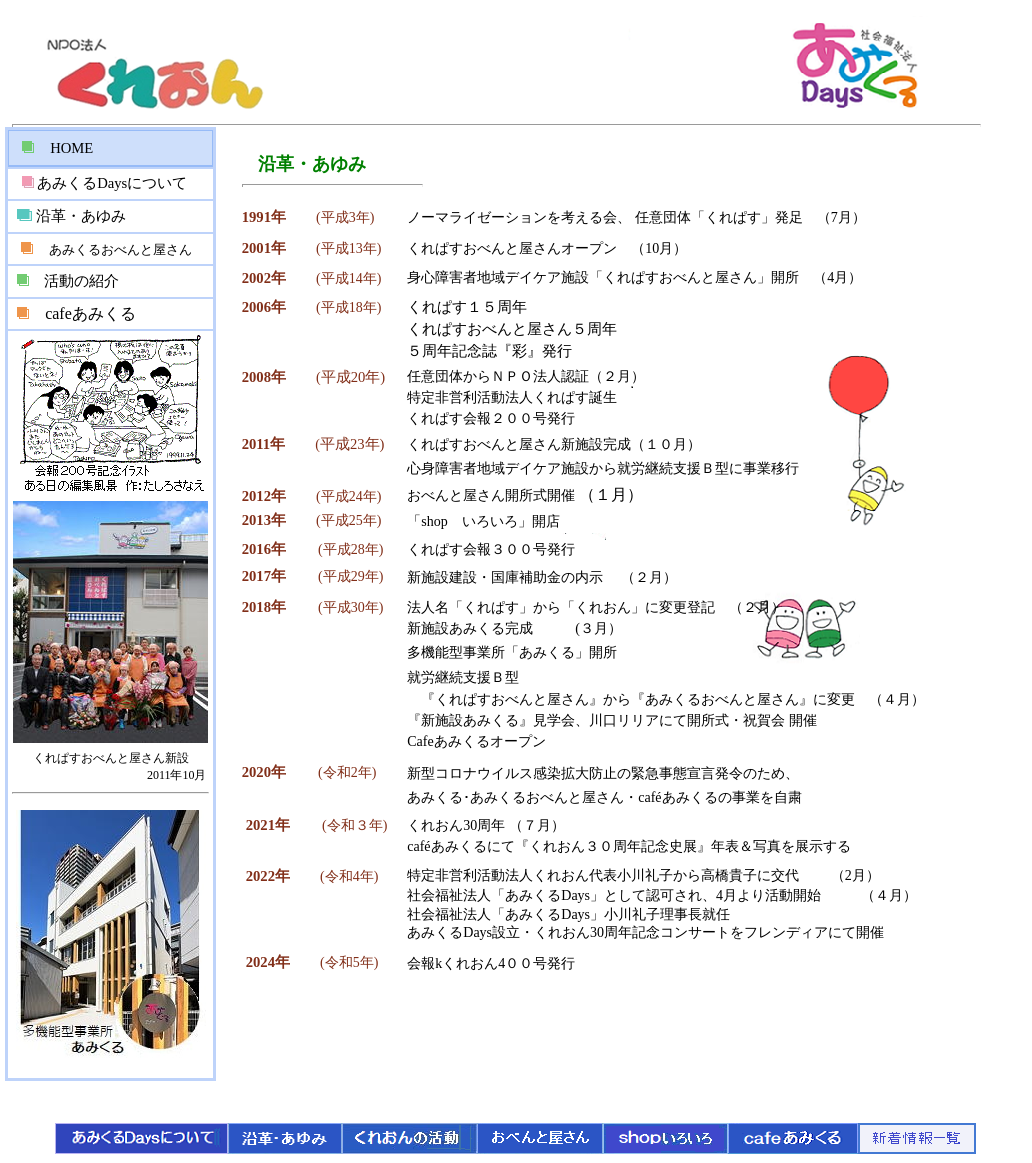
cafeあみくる (90, 313)
